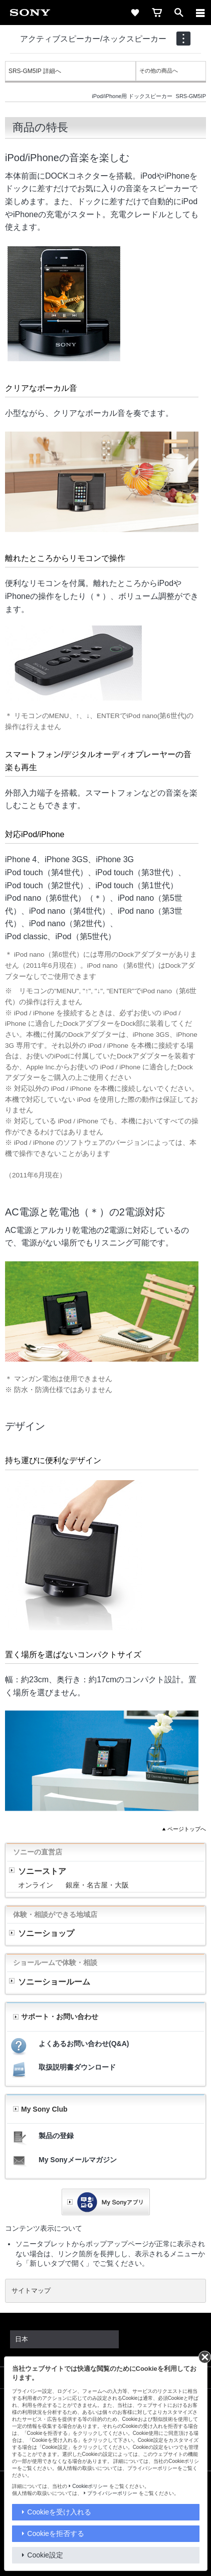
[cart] (157, 12)
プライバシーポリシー (112, 2493)
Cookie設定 (45, 2555)
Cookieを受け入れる (59, 2512)
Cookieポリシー (90, 2486)
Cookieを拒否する (55, 2533)
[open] (179, 12)
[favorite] (135, 12)
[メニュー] (200, 12)
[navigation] (183, 38)
